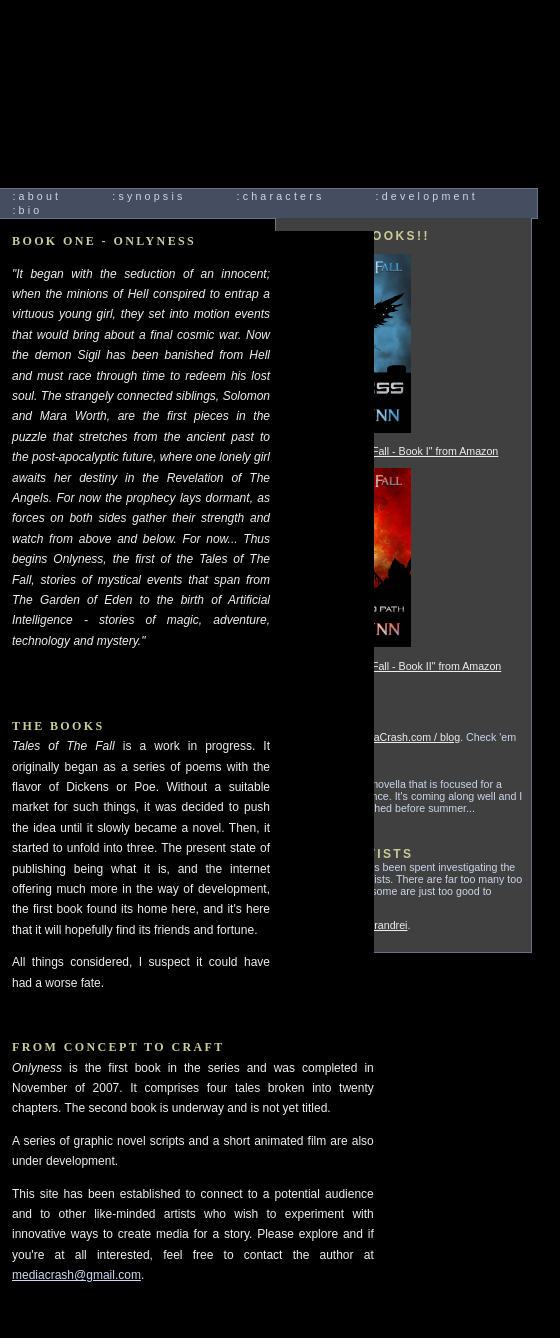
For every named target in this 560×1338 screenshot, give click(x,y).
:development (427, 196)
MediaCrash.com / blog (406, 737)
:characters (281, 196)
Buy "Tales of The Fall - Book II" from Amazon (393, 666)
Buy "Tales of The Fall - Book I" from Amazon (392, 451)
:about (36, 196)
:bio (27, 210)
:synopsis (148, 196)
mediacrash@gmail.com (76, 1275)
